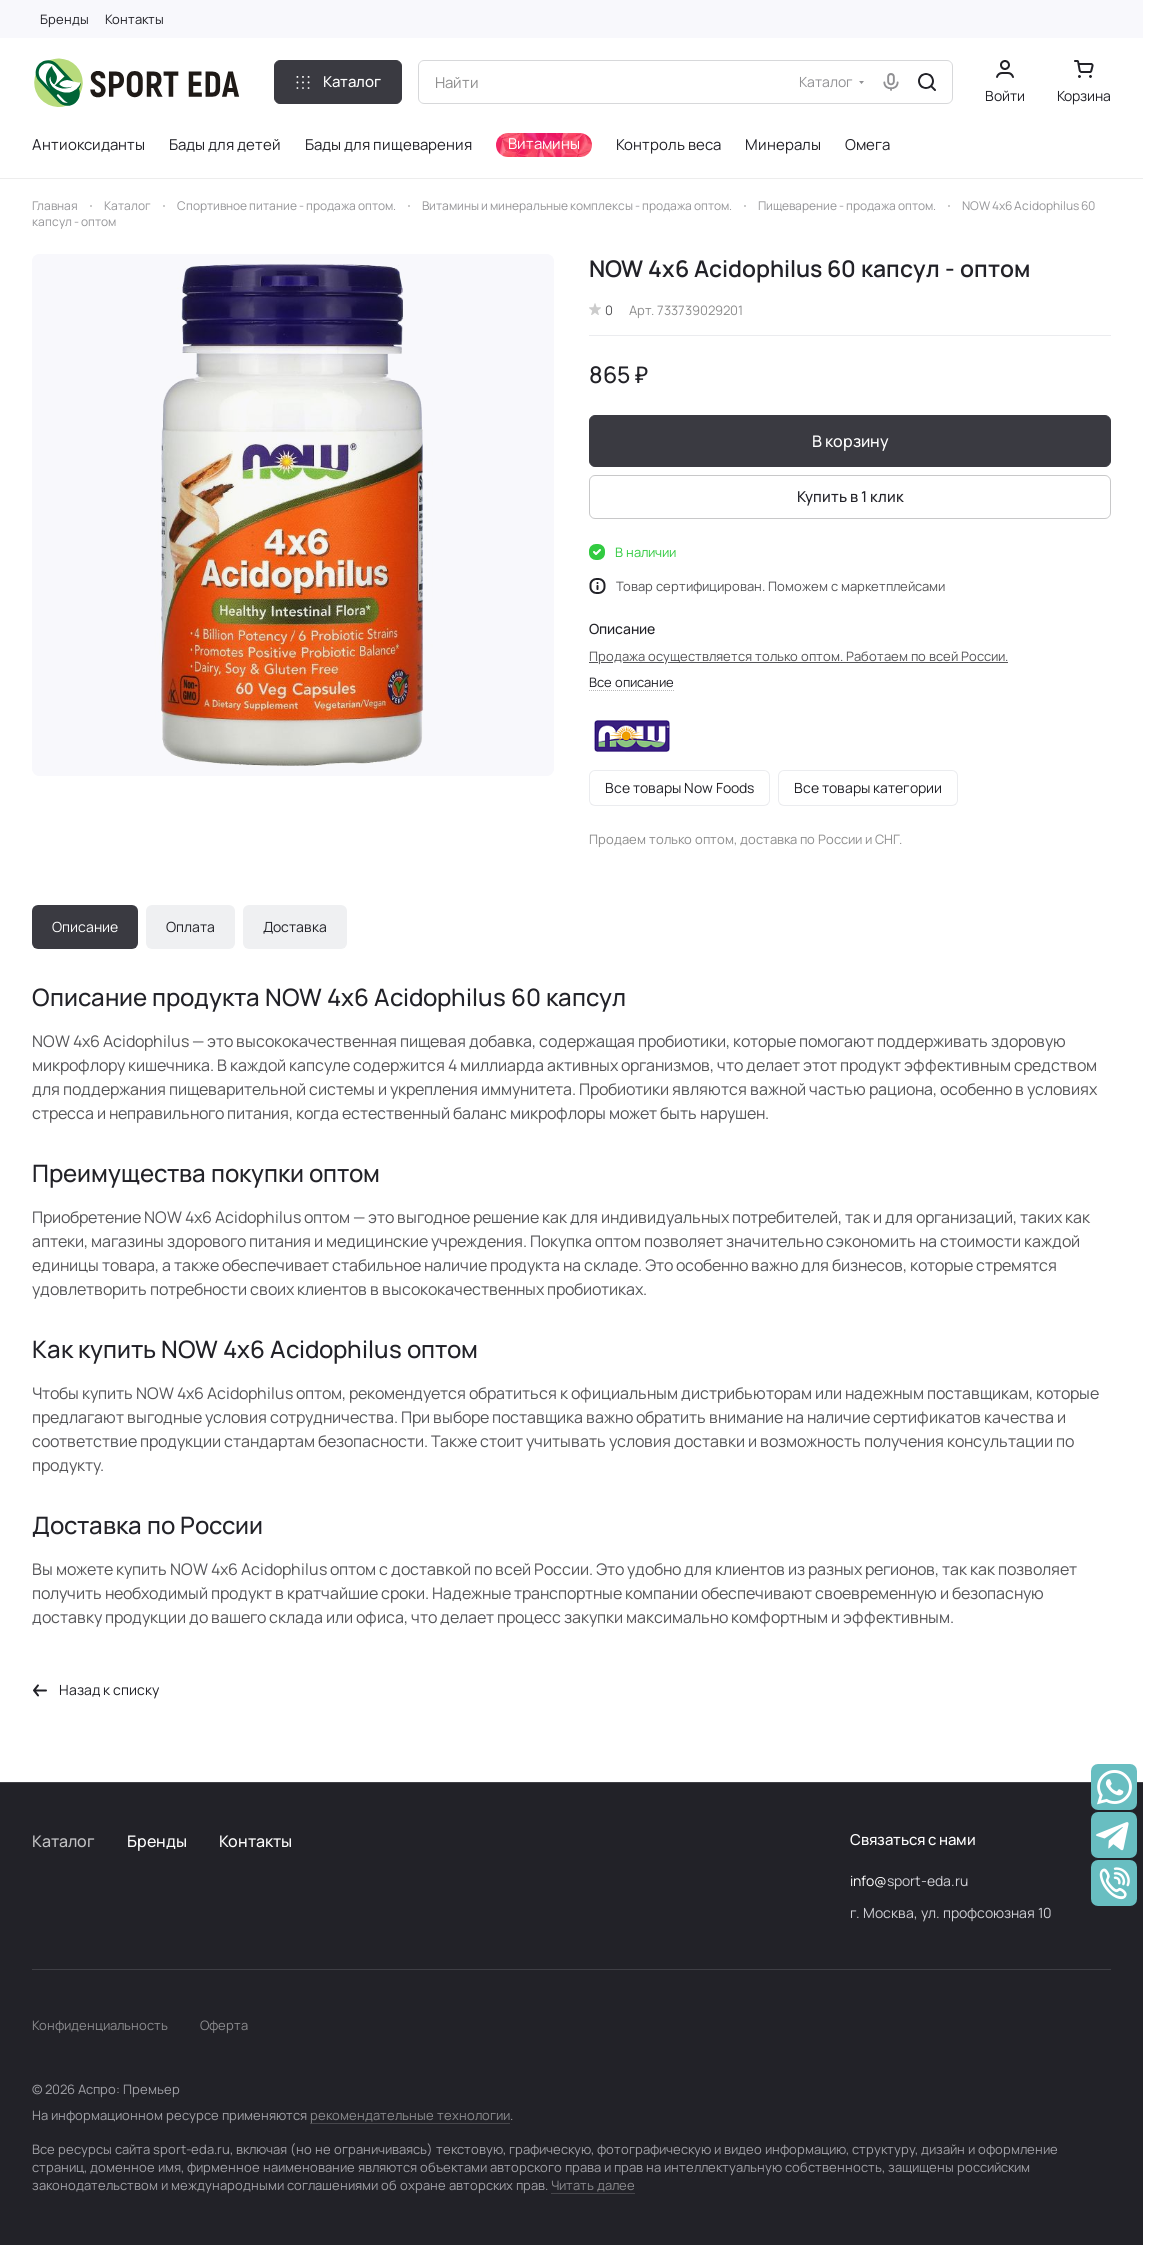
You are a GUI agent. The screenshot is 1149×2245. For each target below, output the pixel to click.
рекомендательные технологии (410, 2115)
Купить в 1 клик (849, 496)
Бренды (157, 1841)
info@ (868, 1880)
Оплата (190, 926)
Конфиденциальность (100, 2025)
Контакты (255, 1841)
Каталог (63, 1841)
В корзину (849, 441)
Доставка (295, 926)
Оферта (224, 2025)
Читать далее (593, 2185)
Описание (85, 926)
